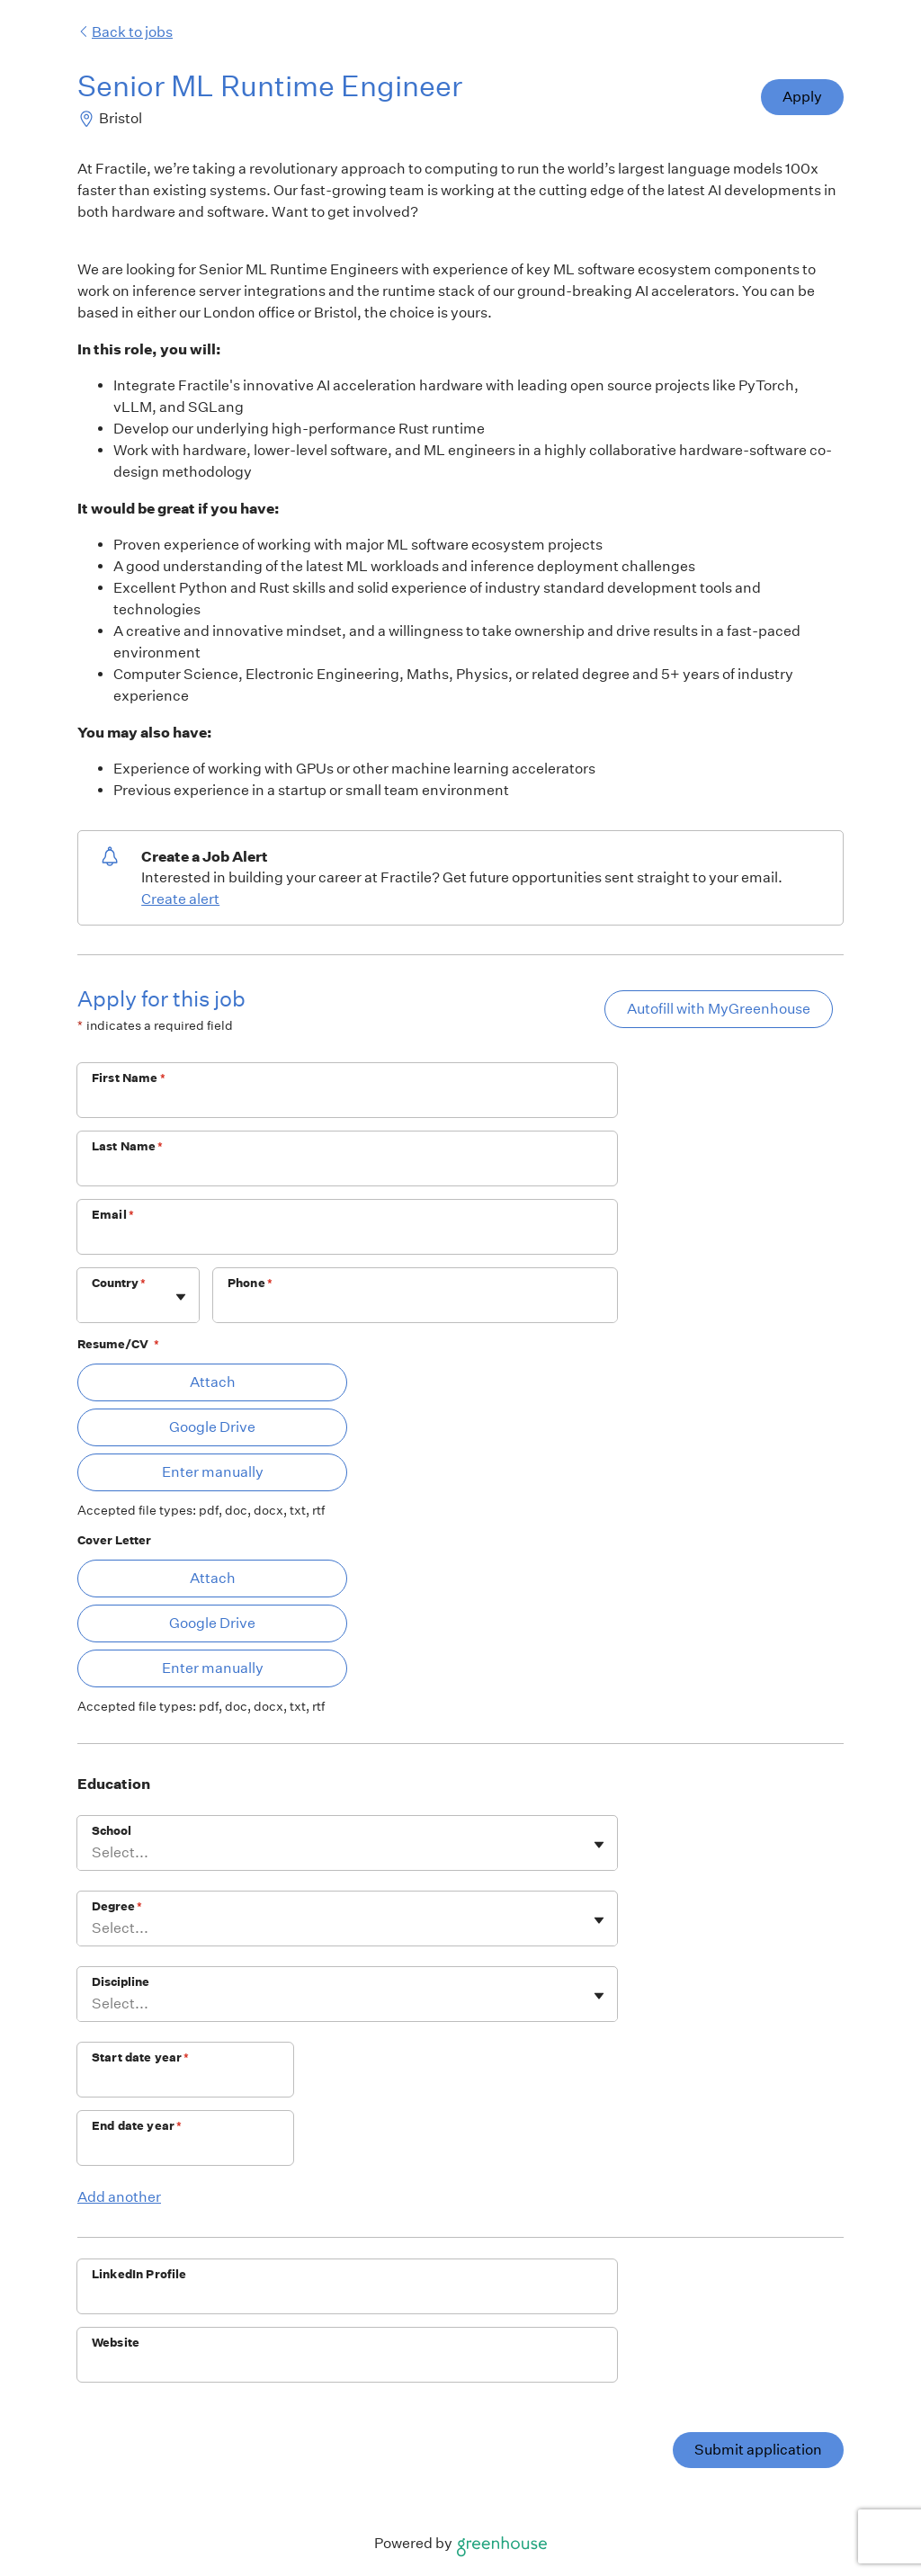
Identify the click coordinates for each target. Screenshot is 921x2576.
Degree (117, 1906)
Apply (802, 96)
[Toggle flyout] (181, 1297)
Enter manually (213, 1471)
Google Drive (212, 1427)
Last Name (128, 1146)
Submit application (758, 2449)
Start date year (140, 2057)
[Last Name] (347, 1170)
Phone (250, 1283)
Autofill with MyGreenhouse (718, 1008)
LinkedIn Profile (139, 2274)
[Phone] (415, 1307)
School (111, 1830)
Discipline (120, 1982)
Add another (119, 2196)
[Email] (347, 1238)
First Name (128, 1078)
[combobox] (93, 1304)
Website (115, 2342)
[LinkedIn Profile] (347, 2298)
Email (113, 1214)
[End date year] (185, 2149)
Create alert (180, 899)
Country (119, 1283)
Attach (213, 1382)
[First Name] (347, 1102)
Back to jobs (125, 31)
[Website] (347, 2366)
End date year (137, 2125)
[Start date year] (185, 2081)
